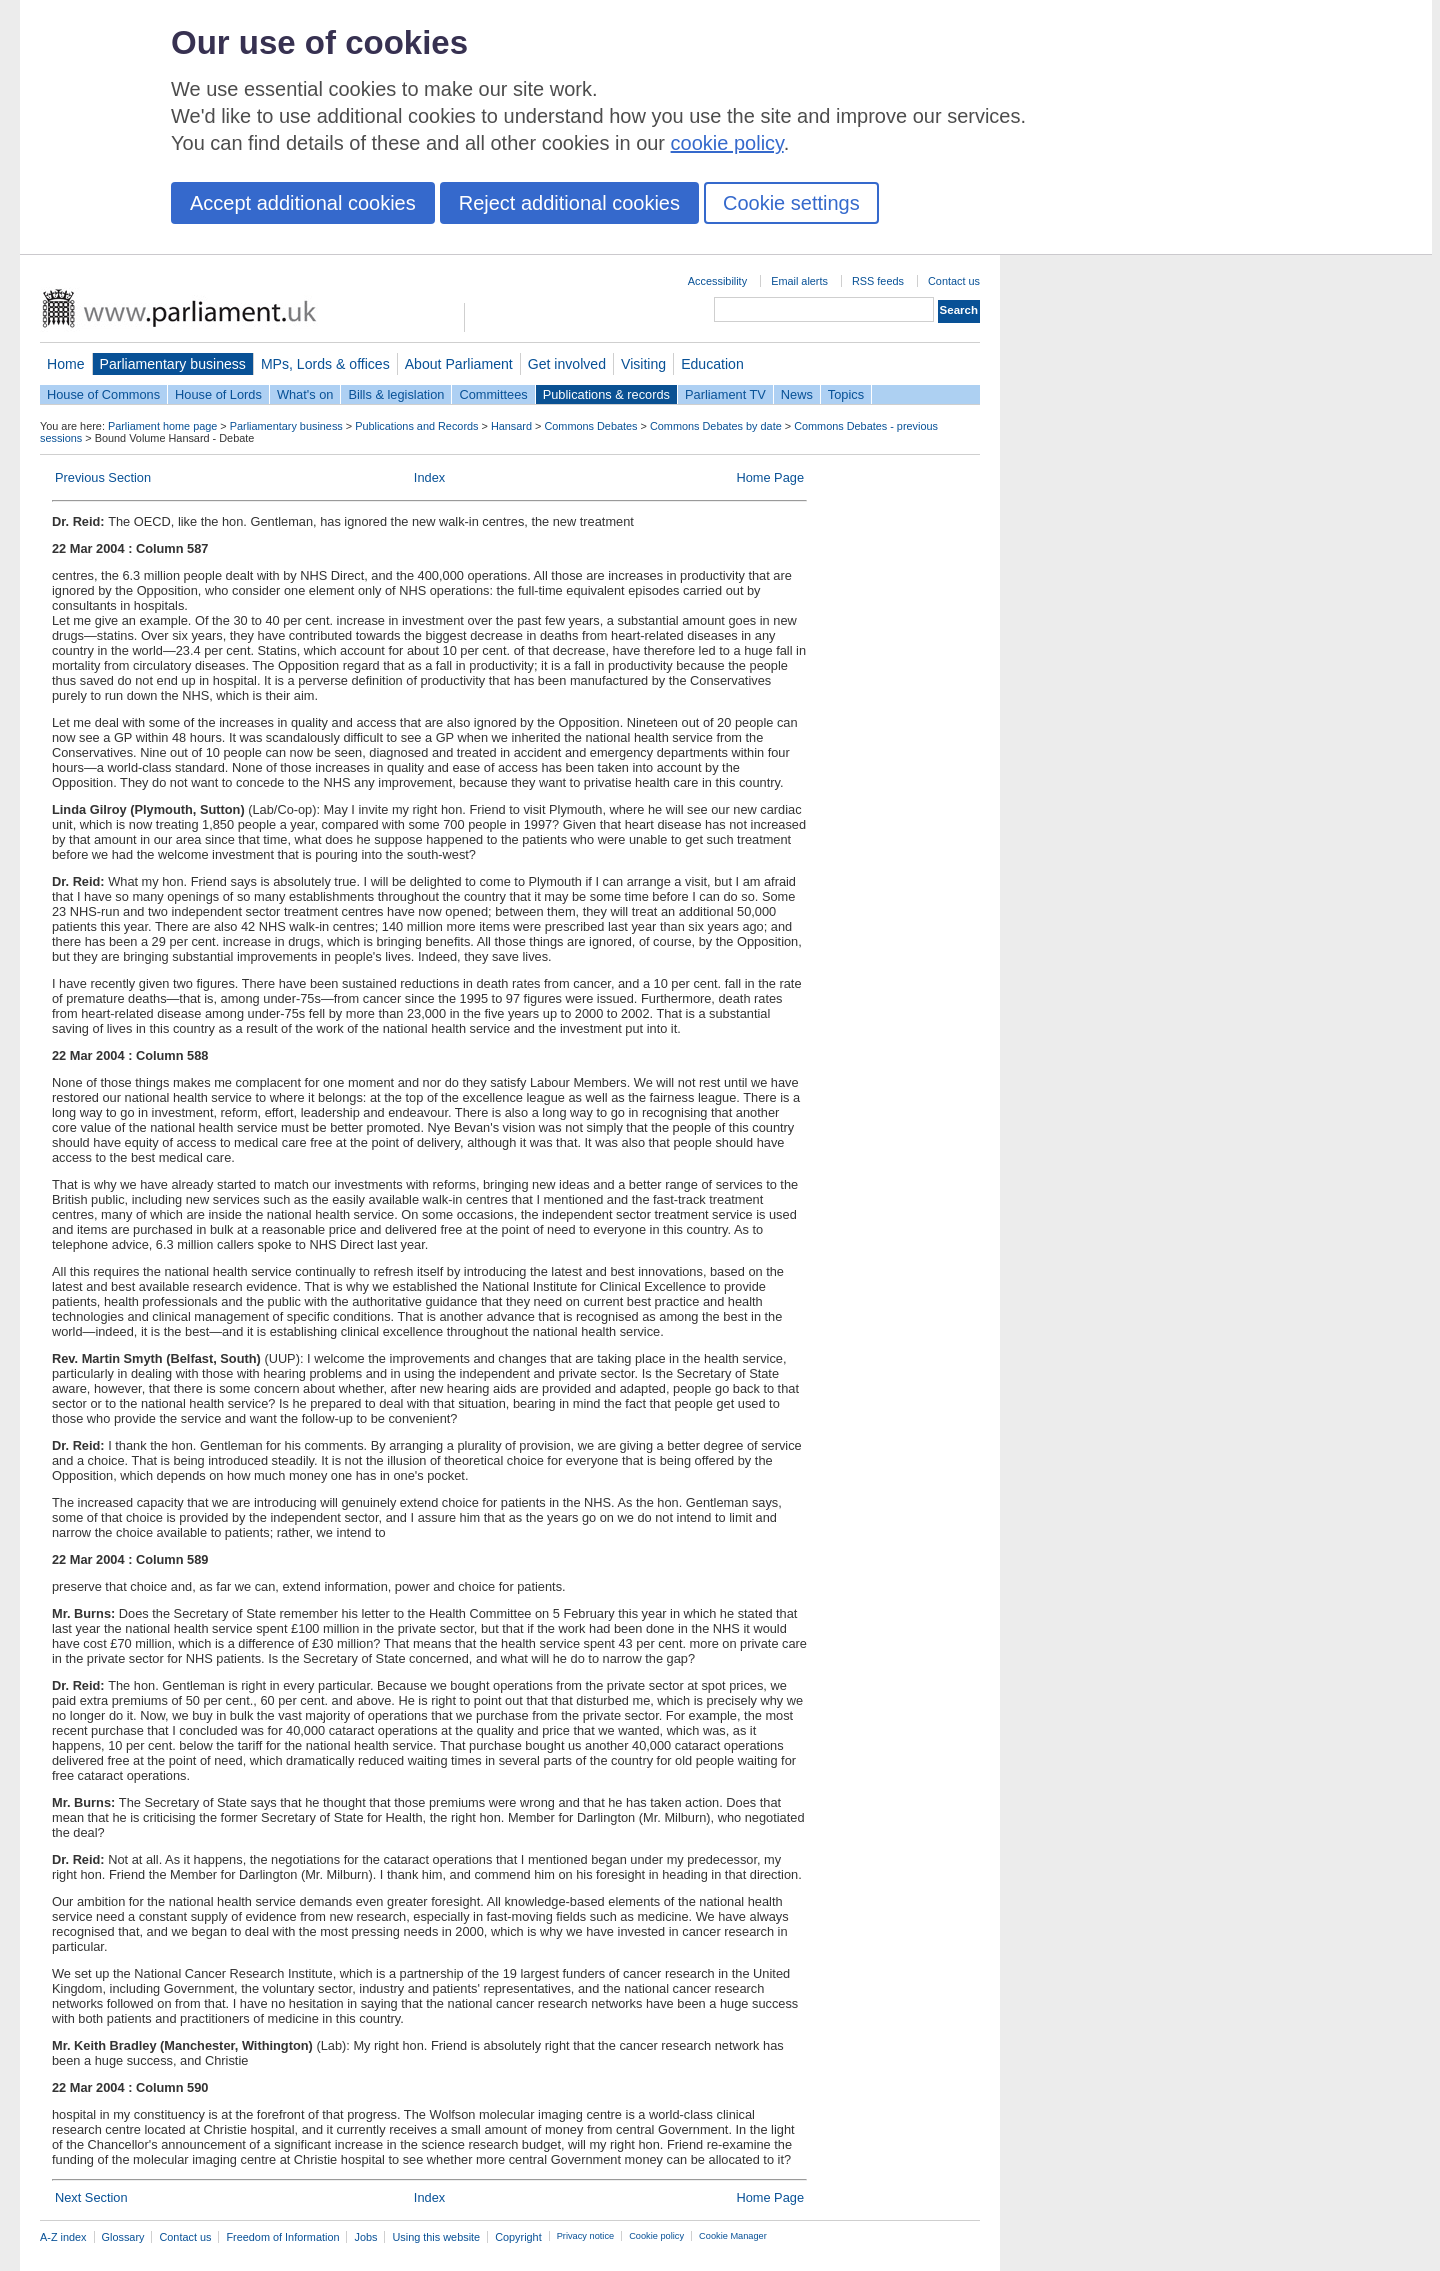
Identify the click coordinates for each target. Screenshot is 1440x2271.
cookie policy (727, 143)
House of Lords (218, 394)
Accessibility (717, 281)
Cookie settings (791, 203)
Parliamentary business (173, 364)
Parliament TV (725, 394)
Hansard (511, 426)
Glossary (123, 2237)
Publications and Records (416, 426)
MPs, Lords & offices (325, 364)
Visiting (643, 364)
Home (66, 364)
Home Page (770, 477)
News (797, 394)
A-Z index (63, 2237)
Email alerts (799, 281)
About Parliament (459, 364)
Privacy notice (585, 2236)
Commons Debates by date (716, 426)
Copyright (518, 2237)
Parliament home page (162, 426)
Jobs (365, 2237)
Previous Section (103, 477)
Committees (493, 394)
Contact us (954, 281)
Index (429, 477)
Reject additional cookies (569, 203)
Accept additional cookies (303, 203)
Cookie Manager (733, 2236)
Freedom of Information (282, 2237)
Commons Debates (590, 426)
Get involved (567, 364)
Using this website (436, 2237)
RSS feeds (878, 281)
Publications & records (606, 394)
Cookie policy (656, 2236)
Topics (846, 394)
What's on (305, 394)
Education (712, 364)
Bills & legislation (396, 394)
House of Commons (103, 394)
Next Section (91, 2197)
